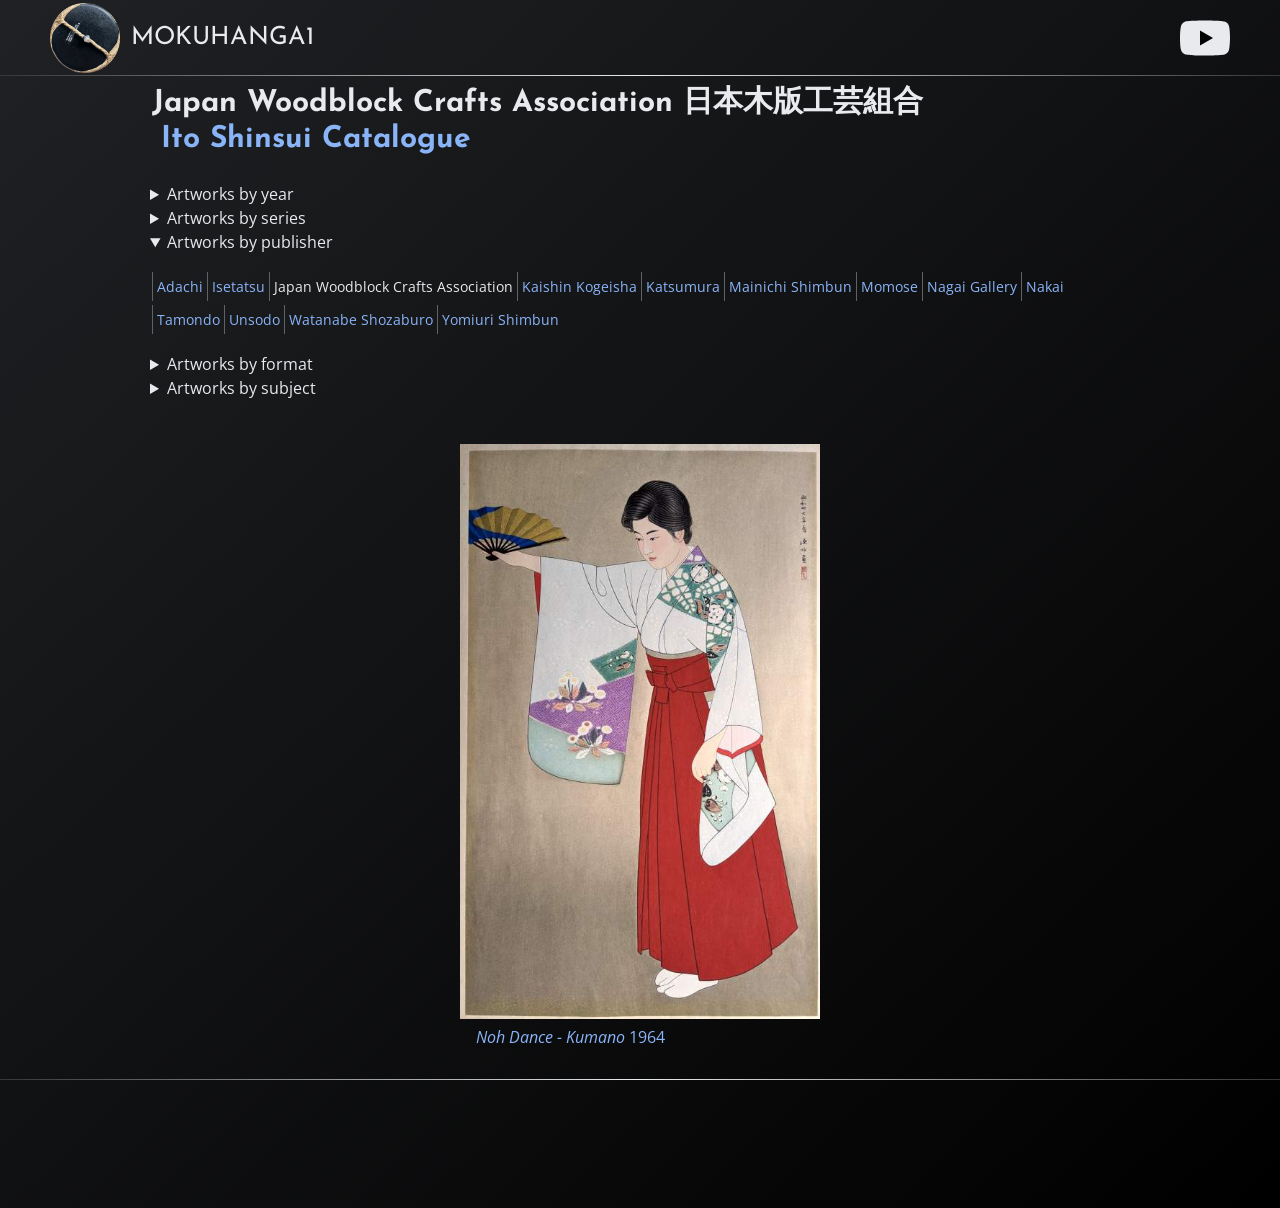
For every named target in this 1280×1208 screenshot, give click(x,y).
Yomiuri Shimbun (500, 319)
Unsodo (254, 319)
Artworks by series (236, 218)
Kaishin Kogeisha (579, 286)
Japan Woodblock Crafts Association (393, 286)
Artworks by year (230, 194)
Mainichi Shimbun (790, 286)
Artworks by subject (241, 388)
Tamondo (188, 319)
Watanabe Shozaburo (361, 319)
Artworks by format (240, 364)
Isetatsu (238, 286)
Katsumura (683, 286)
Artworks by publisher (250, 242)
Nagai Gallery (972, 286)
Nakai (1045, 286)
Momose (889, 286)
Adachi (180, 286)
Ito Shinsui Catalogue (316, 139)
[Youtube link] (1205, 38)
